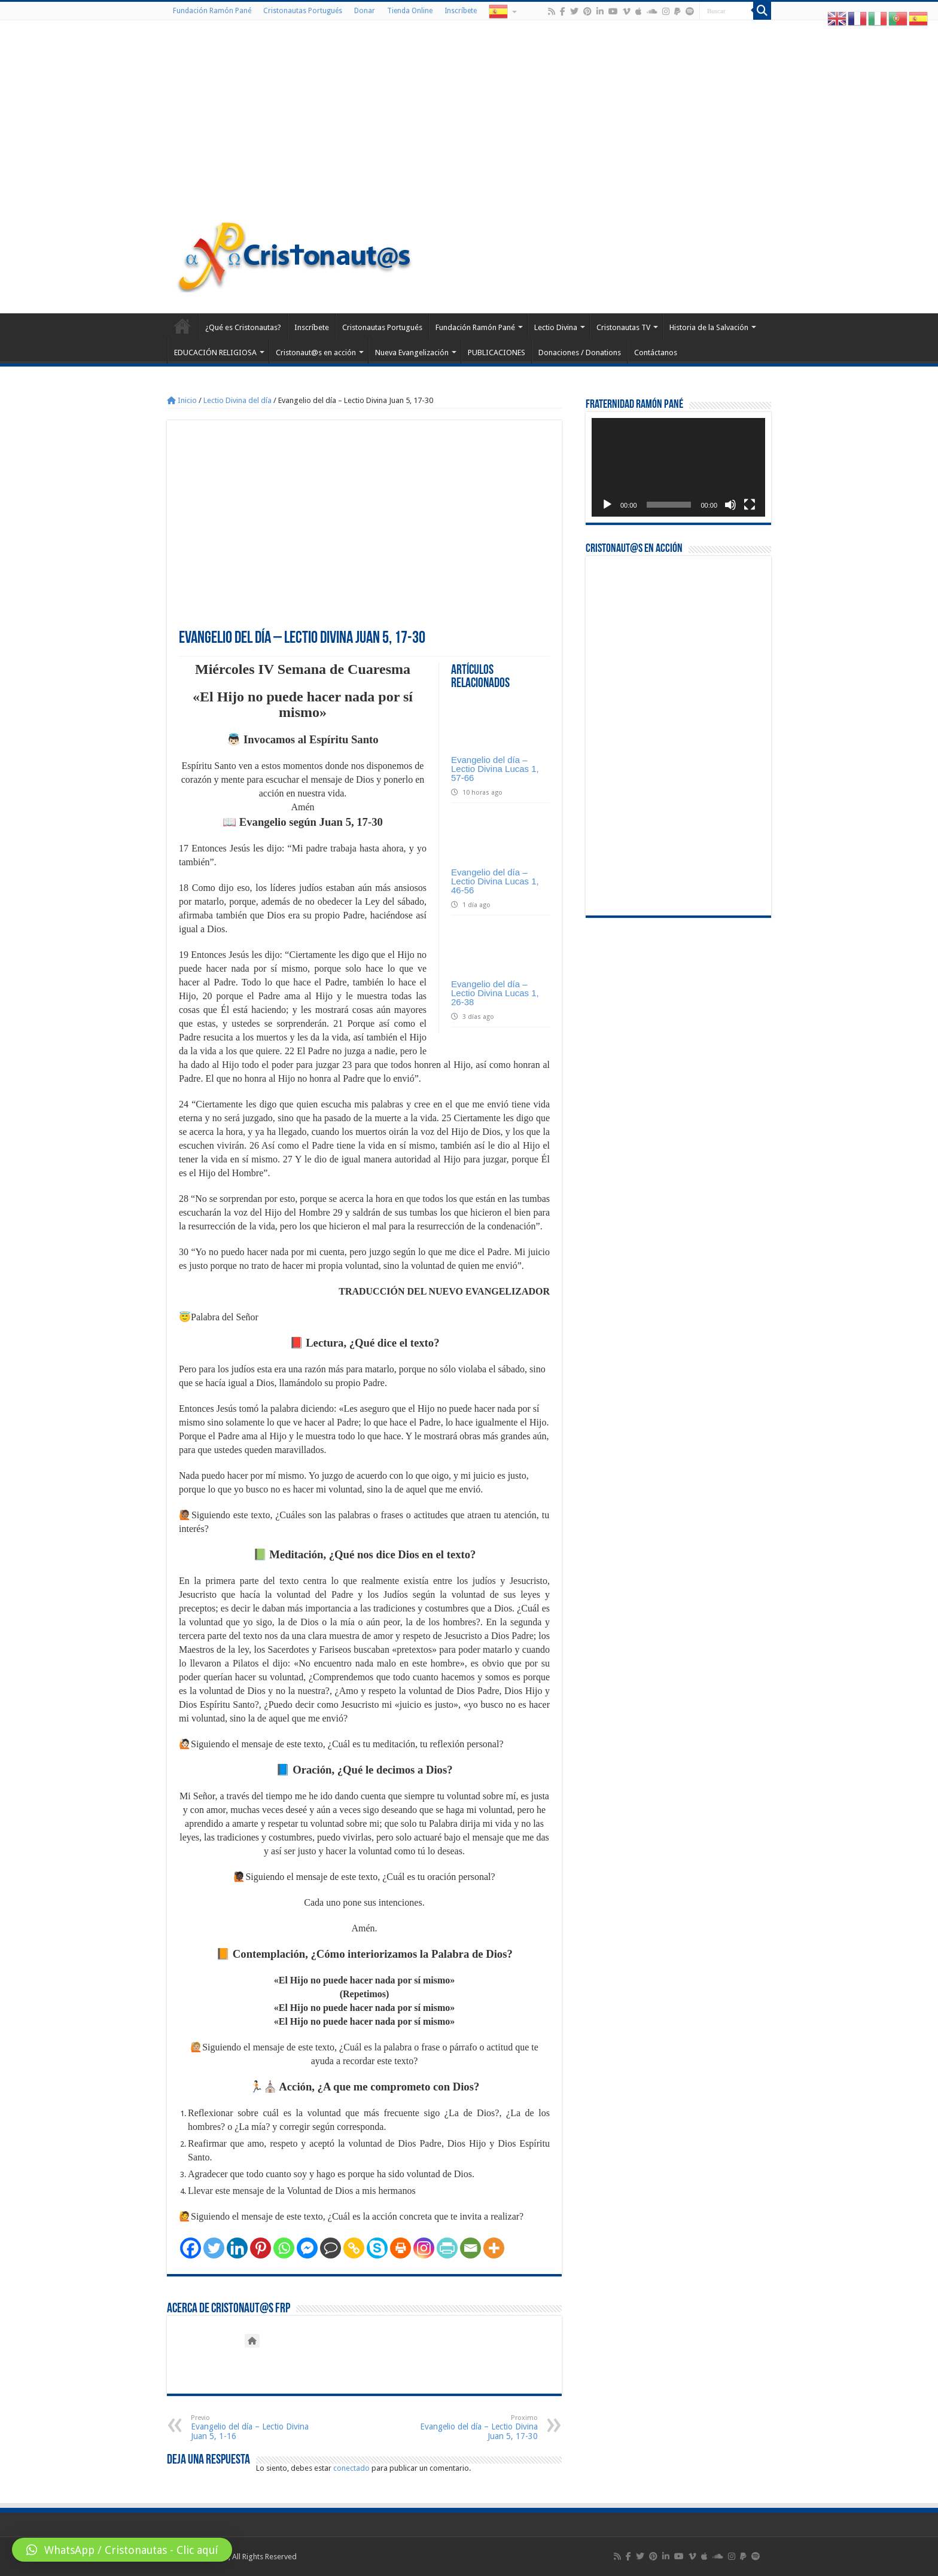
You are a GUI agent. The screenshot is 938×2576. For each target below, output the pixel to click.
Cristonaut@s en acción (316, 352)
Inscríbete (460, 11)
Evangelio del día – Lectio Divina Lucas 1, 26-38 (495, 993)
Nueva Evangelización (412, 352)
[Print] (400, 2248)
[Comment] (330, 2248)
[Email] (470, 2248)
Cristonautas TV (623, 327)
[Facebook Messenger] (307, 2248)
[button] (122, 2550)
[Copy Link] (353, 2248)
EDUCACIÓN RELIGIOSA (215, 352)
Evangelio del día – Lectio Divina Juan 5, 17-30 (476, 2427)
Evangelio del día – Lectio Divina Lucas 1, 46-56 (495, 881)
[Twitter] (213, 2248)
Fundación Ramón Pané (212, 11)
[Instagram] (423, 2248)
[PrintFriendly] (447, 2248)
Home (182, 325)
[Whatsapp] (283, 2248)
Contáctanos (655, 352)
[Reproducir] (607, 505)
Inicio (182, 400)
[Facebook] (190, 2248)
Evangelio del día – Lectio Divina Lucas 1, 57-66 (495, 769)
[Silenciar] (730, 505)
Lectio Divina (555, 327)
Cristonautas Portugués (302, 11)
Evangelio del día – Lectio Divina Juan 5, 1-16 (252, 2427)
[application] (678, 467)
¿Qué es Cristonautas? (243, 327)
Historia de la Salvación (708, 327)
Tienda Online (410, 11)
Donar (364, 11)
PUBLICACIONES (496, 352)
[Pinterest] (260, 2248)
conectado (351, 2468)
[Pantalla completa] (750, 505)
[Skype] (377, 2248)
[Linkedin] (237, 2248)
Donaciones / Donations (579, 352)
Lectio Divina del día (237, 400)
